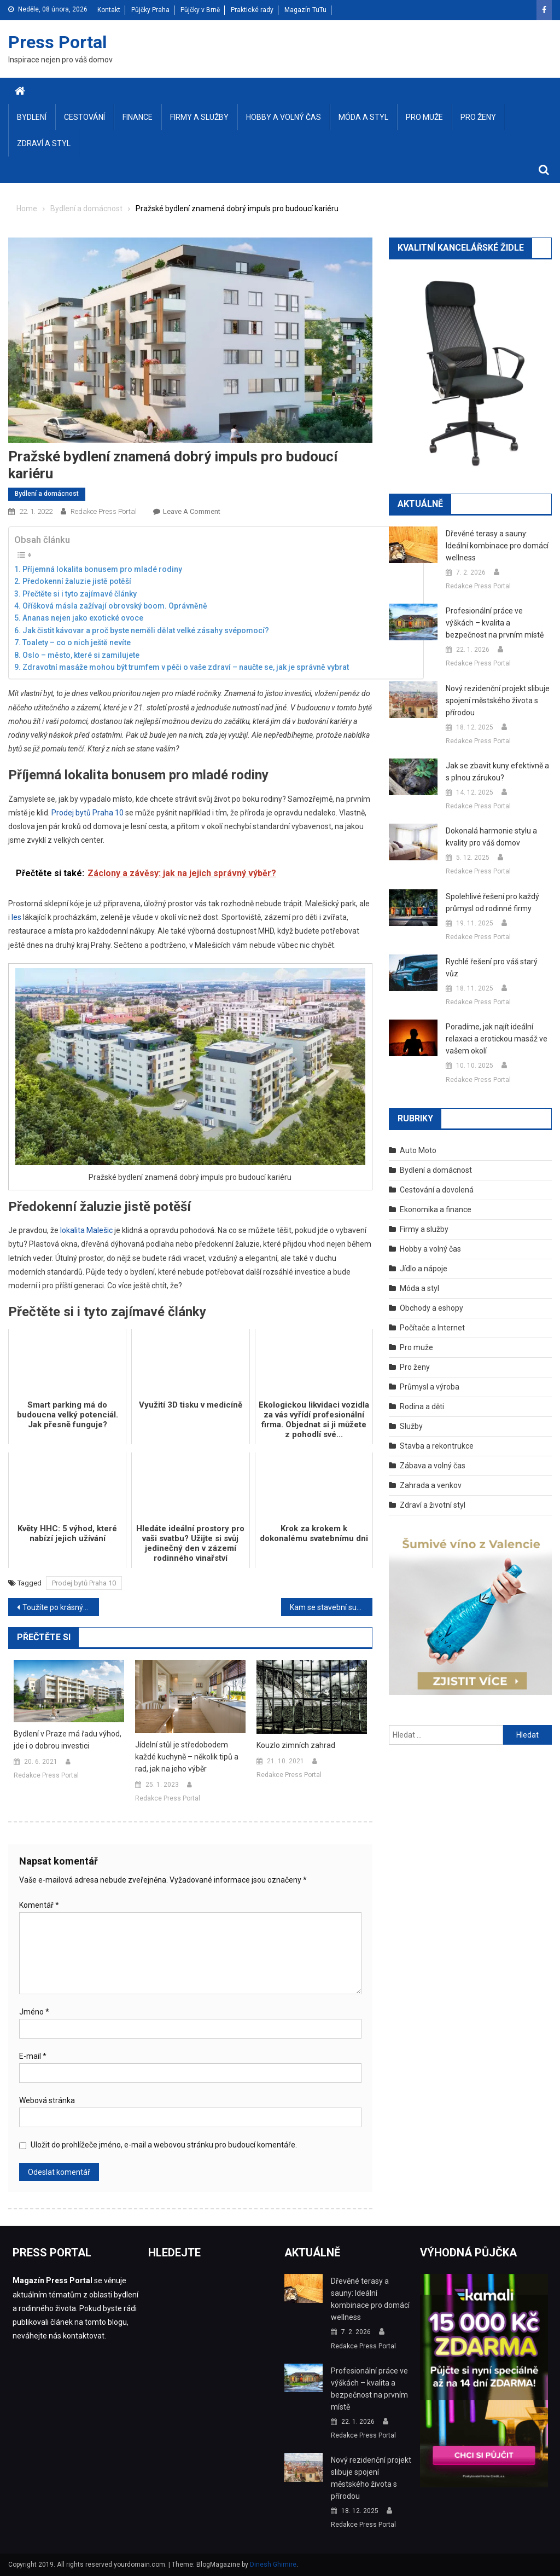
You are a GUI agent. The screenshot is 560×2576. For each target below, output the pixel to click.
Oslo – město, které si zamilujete (80, 655)
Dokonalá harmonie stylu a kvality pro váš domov (491, 836)
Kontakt (108, 10)
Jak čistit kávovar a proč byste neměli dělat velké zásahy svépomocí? (145, 630)
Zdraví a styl (44, 143)
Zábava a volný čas (432, 1465)
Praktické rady (252, 10)
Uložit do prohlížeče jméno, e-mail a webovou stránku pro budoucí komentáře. (164, 2144)
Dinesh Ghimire (273, 2564)
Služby (411, 1426)
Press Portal (57, 42)
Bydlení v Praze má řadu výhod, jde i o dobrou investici (67, 1739)
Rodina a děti (422, 1406)
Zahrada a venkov (431, 1485)
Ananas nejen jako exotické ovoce (82, 617)
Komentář (39, 1905)
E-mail (32, 2056)
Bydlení (31, 117)
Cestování (84, 117)
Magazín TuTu (305, 10)
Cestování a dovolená (437, 1189)
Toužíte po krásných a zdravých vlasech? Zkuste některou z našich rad (60, 1607)
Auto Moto (418, 1150)
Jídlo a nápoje (423, 1268)
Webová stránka (47, 2100)
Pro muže (424, 117)
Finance (137, 117)
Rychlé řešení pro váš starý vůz (492, 967)
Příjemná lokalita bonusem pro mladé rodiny (102, 569)
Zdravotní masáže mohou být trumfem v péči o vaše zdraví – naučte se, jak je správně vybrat (185, 667)
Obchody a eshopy (431, 1308)
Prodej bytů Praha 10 (87, 812)
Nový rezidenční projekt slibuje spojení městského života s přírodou (498, 700)
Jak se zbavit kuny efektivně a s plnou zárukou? (497, 771)
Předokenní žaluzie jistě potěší (76, 581)
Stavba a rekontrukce (437, 1446)
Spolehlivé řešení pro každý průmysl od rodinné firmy (492, 902)
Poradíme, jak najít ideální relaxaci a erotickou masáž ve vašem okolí (496, 1038)
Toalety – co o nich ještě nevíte (76, 642)
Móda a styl (363, 117)
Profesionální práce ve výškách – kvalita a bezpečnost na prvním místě (495, 622)
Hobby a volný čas (283, 117)
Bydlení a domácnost (47, 493)
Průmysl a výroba (429, 1386)
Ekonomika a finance (435, 1209)
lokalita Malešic (86, 1230)
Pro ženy (478, 117)
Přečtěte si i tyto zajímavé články (79, 593)
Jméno (34, 2011)
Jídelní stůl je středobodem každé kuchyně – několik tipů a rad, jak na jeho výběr (186, 1756)
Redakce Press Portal (104, 511)
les (16, 917)
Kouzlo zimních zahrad (295, 1745)
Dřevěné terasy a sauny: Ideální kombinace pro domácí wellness (497, 545)
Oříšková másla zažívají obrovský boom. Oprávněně (114, 605)
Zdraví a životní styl (432, 1505)
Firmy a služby (199, 117)
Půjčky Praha (150, 10)
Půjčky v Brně (200, 10)
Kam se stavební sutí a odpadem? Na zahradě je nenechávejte (331, 1607)
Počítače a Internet (432, 1327)
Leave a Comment (191, 511)
